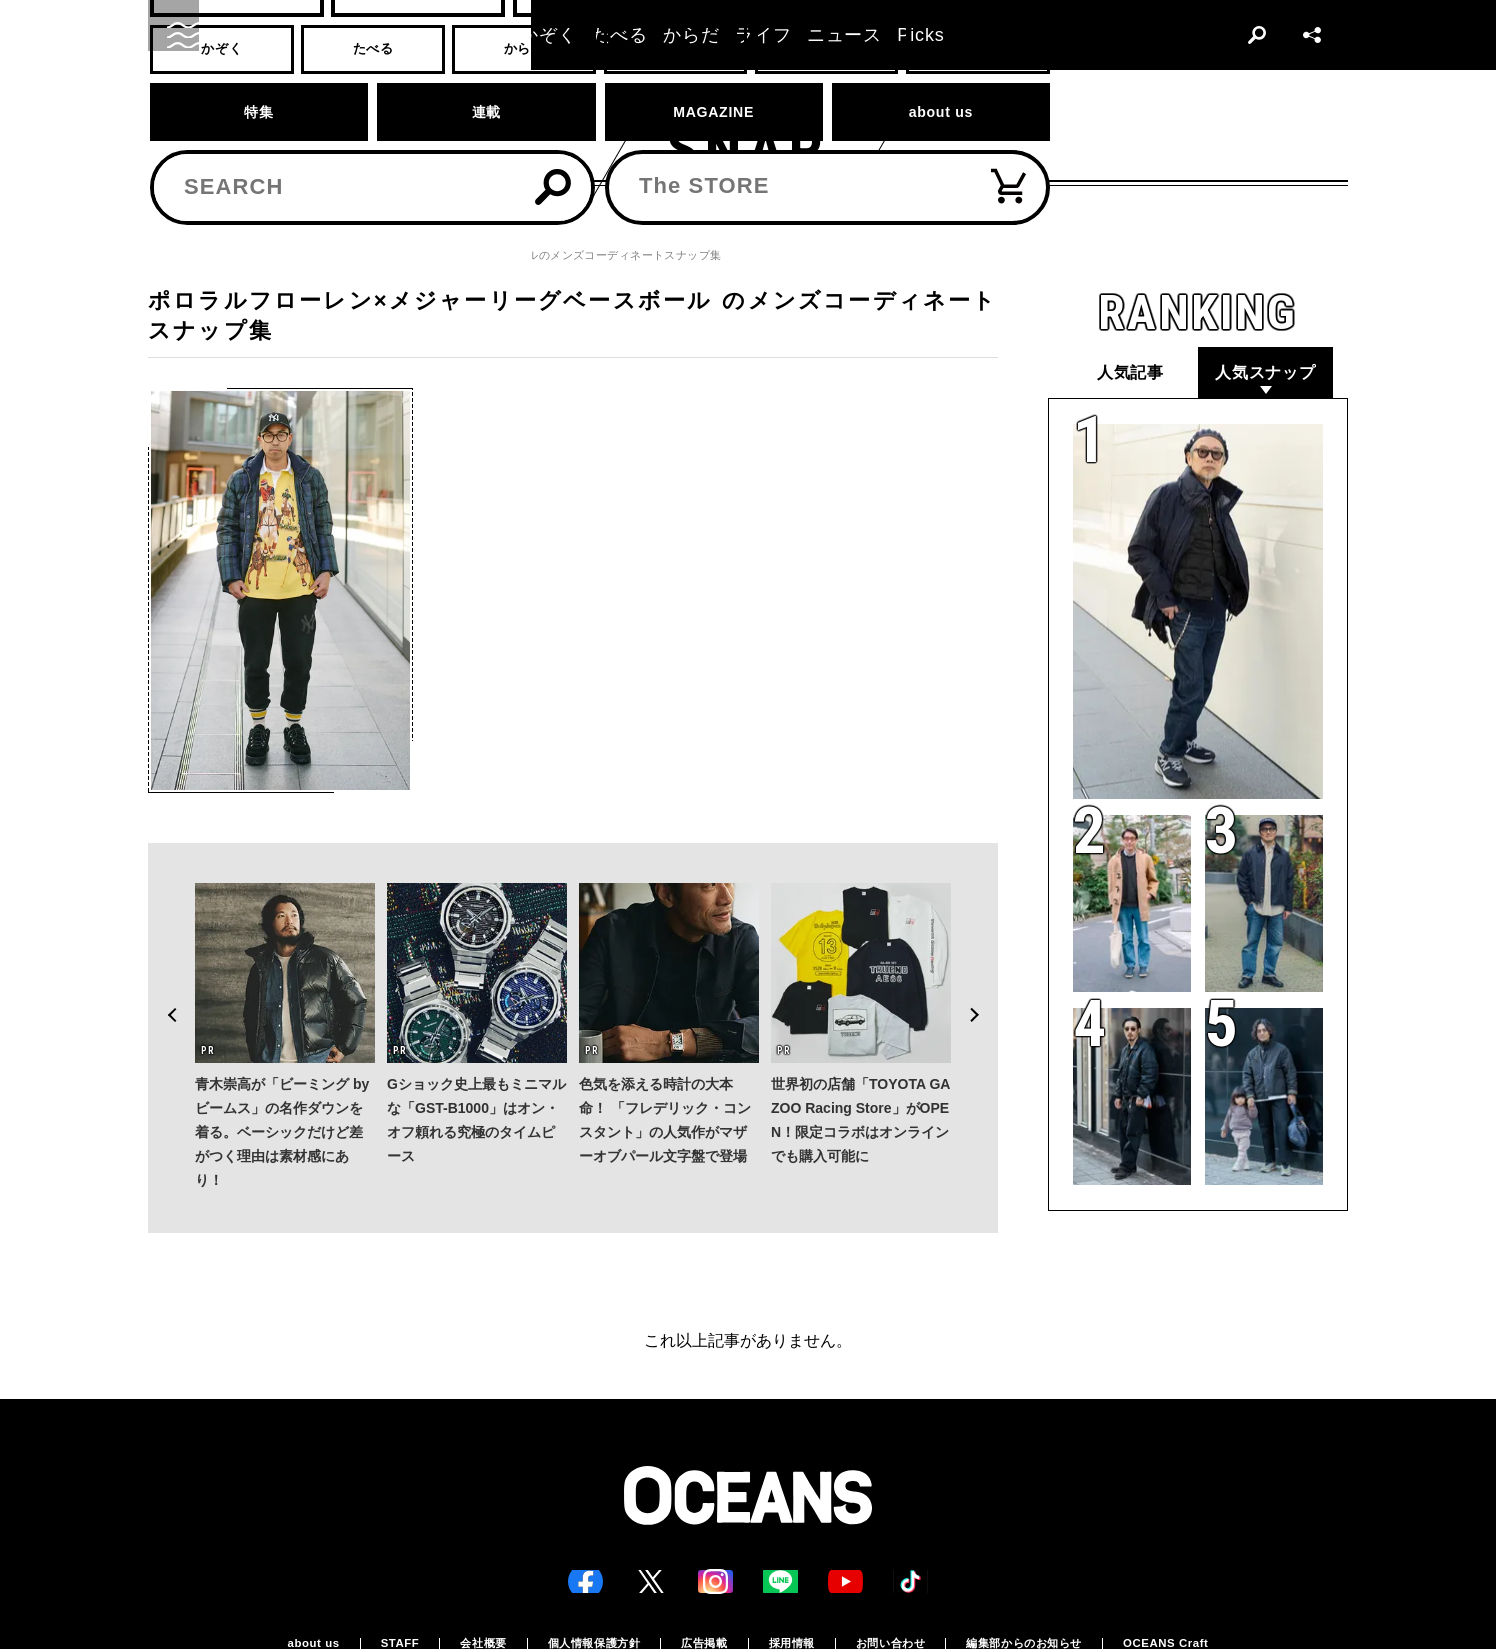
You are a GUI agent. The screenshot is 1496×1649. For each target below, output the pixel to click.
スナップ (231, 255)
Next (982, 973)
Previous (164, 973)
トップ (165, 255)
